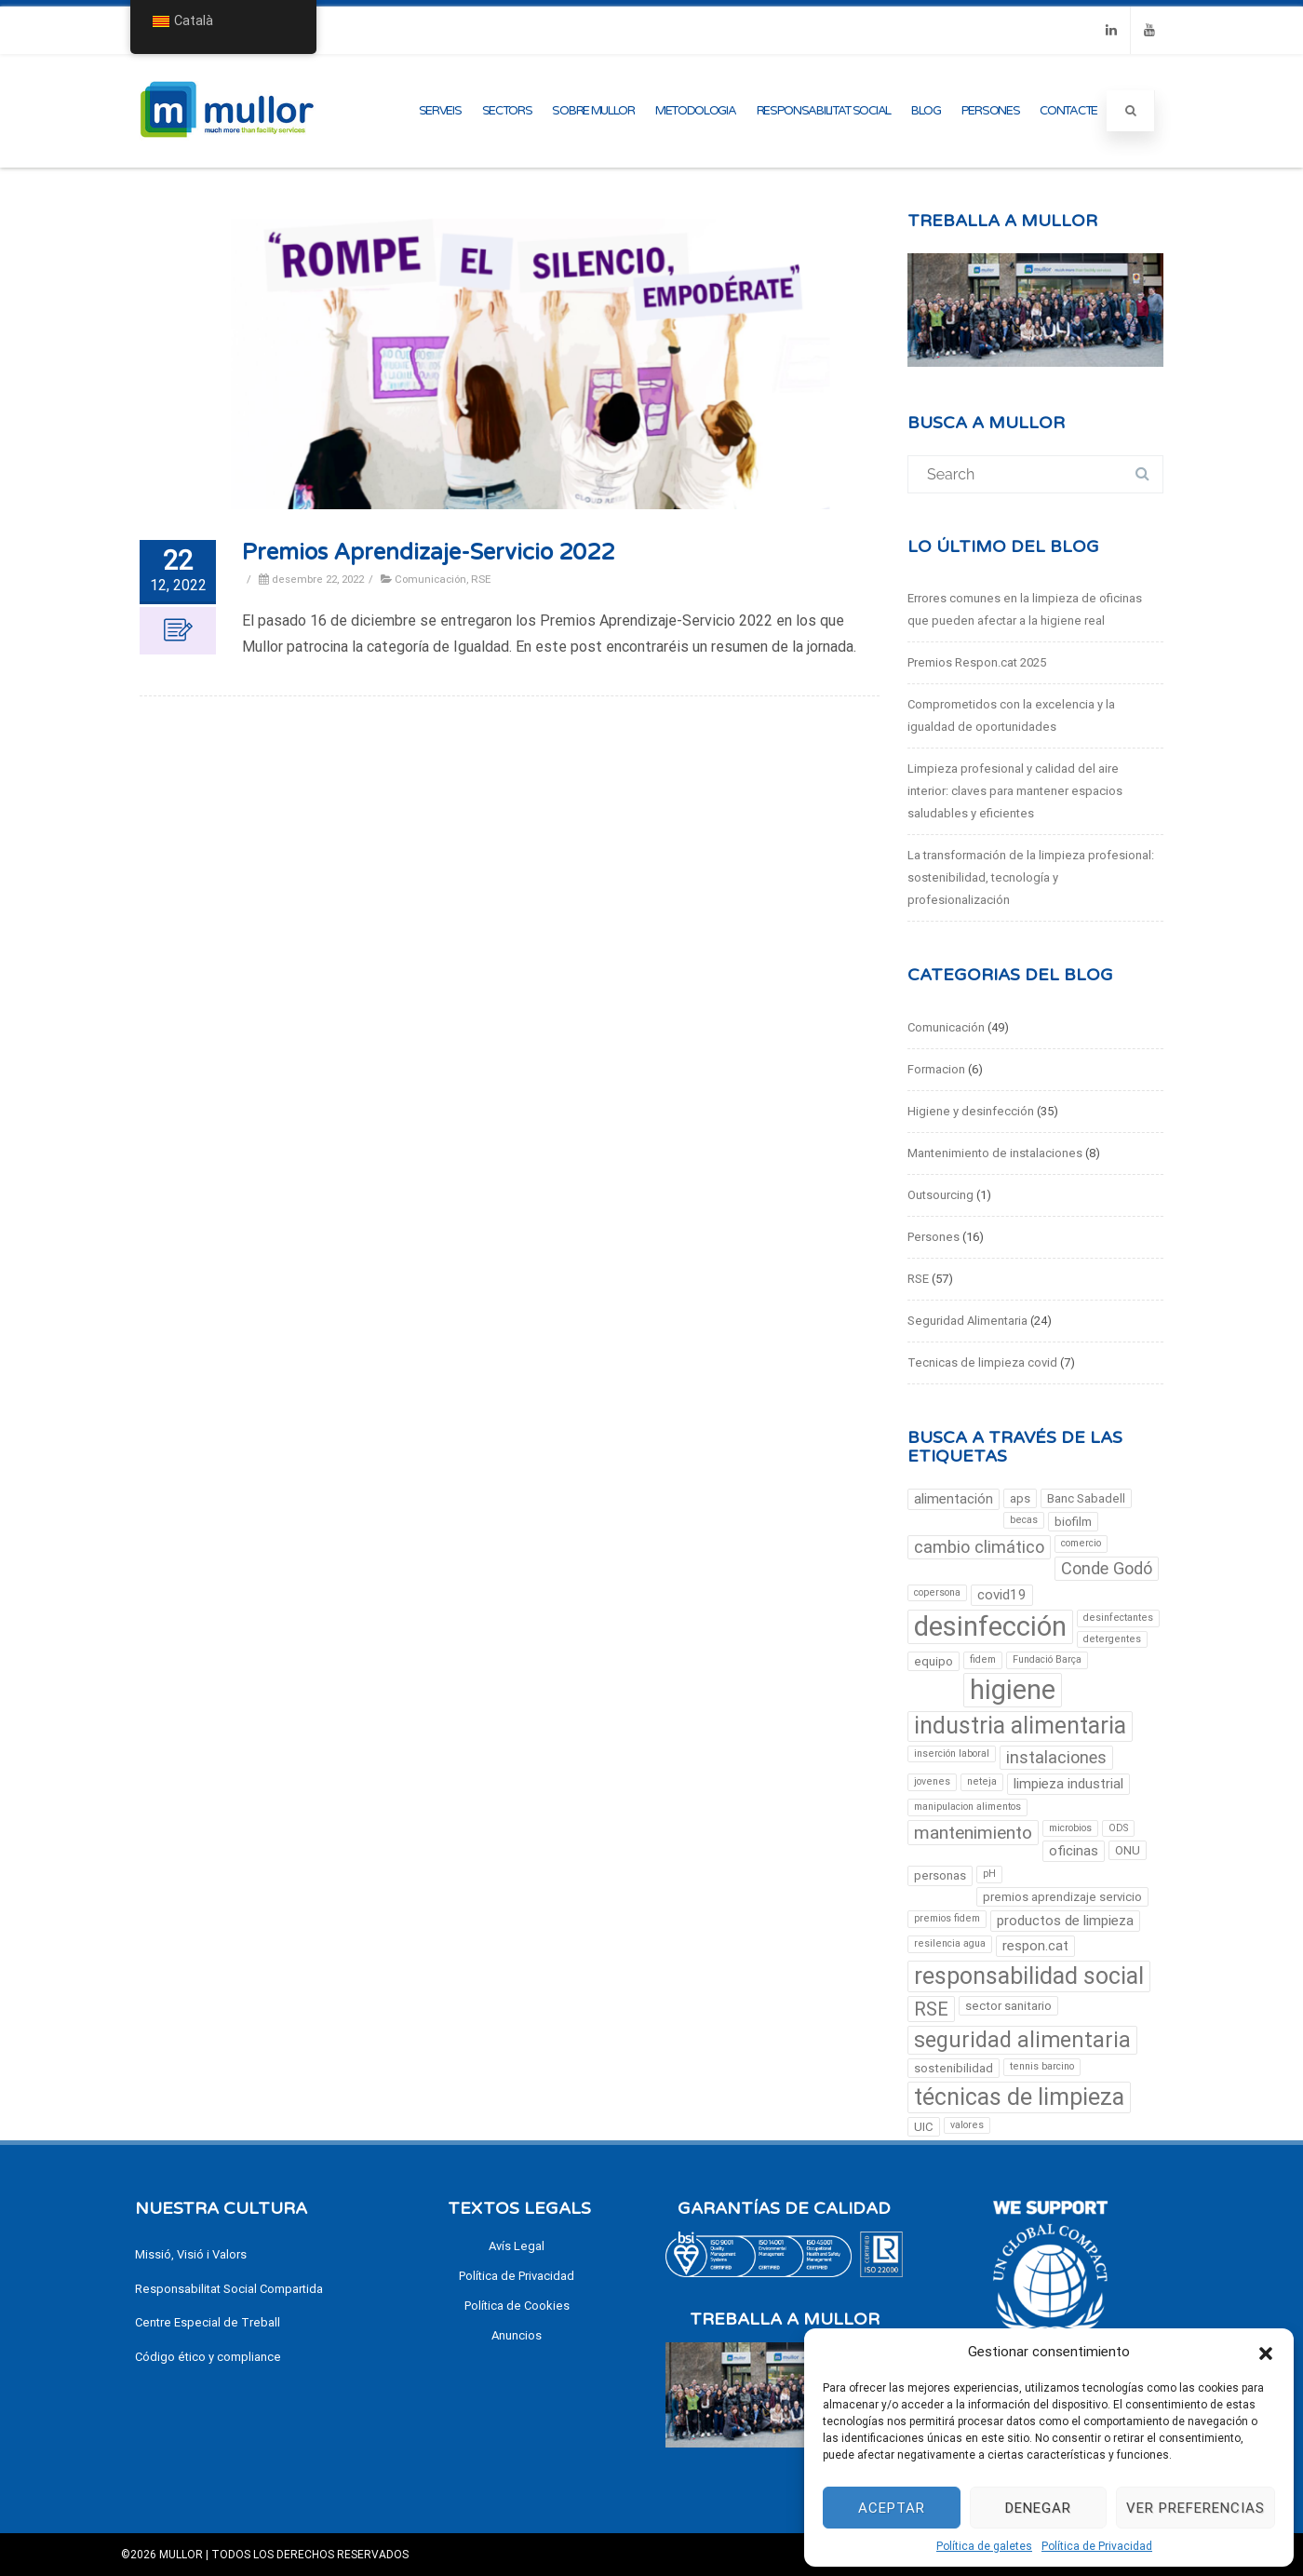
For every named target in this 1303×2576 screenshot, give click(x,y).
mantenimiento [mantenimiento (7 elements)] (973, 1832)
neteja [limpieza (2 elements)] (982, 1781)
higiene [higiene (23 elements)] (1012, 1690)
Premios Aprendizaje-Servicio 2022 (428, 552)
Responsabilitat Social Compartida (229, 2289)
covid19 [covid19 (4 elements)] (1002, 1594)
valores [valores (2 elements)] (967, 2125)
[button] (1265, 2351)
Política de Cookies (517, 2306)
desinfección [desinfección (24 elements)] (990, 1626)
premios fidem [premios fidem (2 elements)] (947, 1918)
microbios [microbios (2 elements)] (1070, 1828)
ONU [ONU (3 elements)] (1127, 1850)
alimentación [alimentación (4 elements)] (953, 1498)
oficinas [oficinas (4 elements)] (1073, 1850)
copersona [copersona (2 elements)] (937, 1592)
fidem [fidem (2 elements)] (983, 1659)
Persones (990, 110)
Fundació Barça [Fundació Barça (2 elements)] (1047, 1659)
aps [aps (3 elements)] (1020, 1498)
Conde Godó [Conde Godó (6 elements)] (1106, 1568)
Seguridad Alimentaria (967, 1321)
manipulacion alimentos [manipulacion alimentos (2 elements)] (967, 1807)
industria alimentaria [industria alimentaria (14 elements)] (1020, 1725)
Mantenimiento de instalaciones (994, 1153)
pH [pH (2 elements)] (989, 1874)
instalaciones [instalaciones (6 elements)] (1056, 1757)
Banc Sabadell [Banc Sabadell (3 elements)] (1086, 1498)
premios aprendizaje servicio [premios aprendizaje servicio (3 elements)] (1062, 1897)
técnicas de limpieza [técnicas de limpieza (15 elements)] (1019, 2097)
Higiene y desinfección (970, 1111)
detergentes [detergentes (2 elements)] (1112, 1639)
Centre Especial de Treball (207, 2322)
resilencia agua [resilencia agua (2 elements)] (950, 1943)
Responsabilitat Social (824, 110)
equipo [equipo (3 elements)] (933, 1661)
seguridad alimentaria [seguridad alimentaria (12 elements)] (1022, 2040)
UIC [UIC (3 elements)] (924, 2127)
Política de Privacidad (1096, 2546)
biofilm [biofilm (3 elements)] (1073, 1522)
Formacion (936, 1069)
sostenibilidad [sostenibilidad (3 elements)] (953, 2068)
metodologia (695, 110)
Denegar (1038, 2508)
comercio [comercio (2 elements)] (1081, 1543)
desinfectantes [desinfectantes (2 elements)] (1118, 1618)
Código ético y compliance (208, 2357)
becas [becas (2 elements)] (1024, 1520)
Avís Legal (516, 2246)
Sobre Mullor (593, 110)
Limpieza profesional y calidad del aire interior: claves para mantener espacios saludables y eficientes (1014, 791)
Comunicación (430, 579)
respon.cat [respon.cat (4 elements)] (1035, 1945)
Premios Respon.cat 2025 (976, 662)
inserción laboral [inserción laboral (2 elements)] (951, 1753)
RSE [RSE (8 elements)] (931, 2009)
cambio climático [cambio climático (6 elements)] (979, 1547)
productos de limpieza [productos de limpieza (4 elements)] (1065, 1920)
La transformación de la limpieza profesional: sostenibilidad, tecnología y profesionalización (1030, 877)
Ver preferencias (1195, 2508)
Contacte (1068, 110)
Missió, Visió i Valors (191, 2254)
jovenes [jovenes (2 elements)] (932, 1781)
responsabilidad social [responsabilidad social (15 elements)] (1029, 1975)
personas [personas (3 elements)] (940, 1875)
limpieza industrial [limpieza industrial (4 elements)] (1068, 1783)
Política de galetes (984, 2546)
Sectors (507, 110)
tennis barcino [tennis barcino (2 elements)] (1042, 2066)
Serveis (440, 110)
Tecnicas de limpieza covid (982, 1362)
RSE (480, 579)
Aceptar (891, 2508)
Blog (926, 110)
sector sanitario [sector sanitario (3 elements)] (1008, 2006)
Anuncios (516, 2335)
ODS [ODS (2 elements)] (1118, 1828)
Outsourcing (940, 1195)
